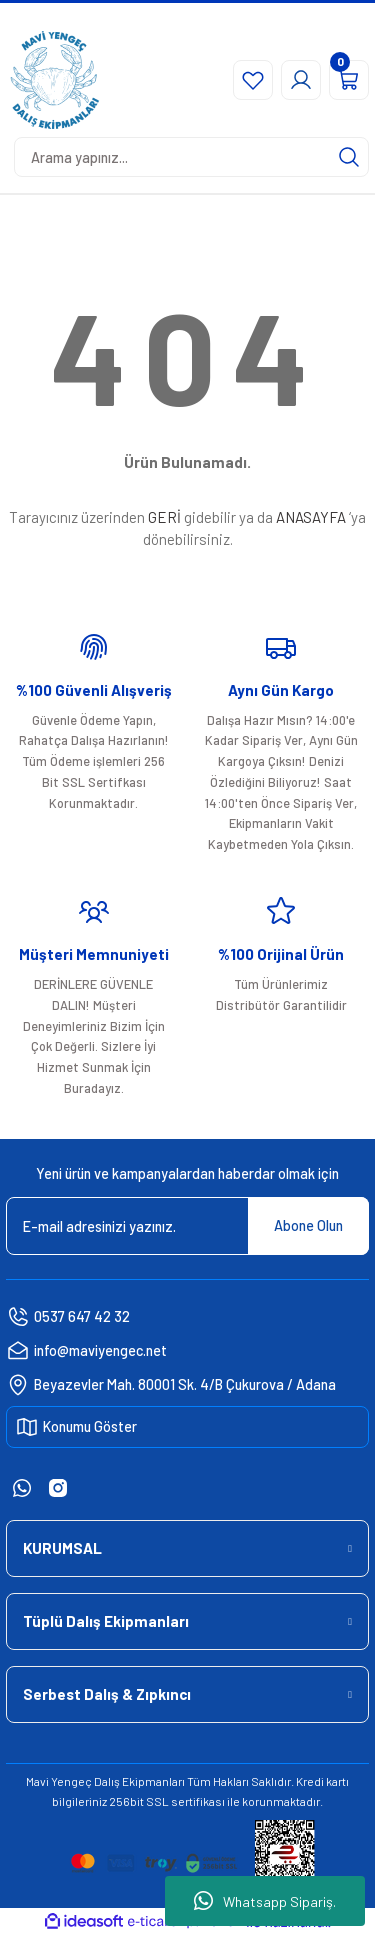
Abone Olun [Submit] (308, 1225)
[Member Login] (301, 80)
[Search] (191, 157)
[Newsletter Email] (187, 1226)
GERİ (164, 517)
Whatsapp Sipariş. (265, 1901)
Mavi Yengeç (59, 1781)
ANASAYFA (311, 517)
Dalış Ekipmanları (139, 1781)
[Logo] (55, 80)
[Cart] (349, 80)
